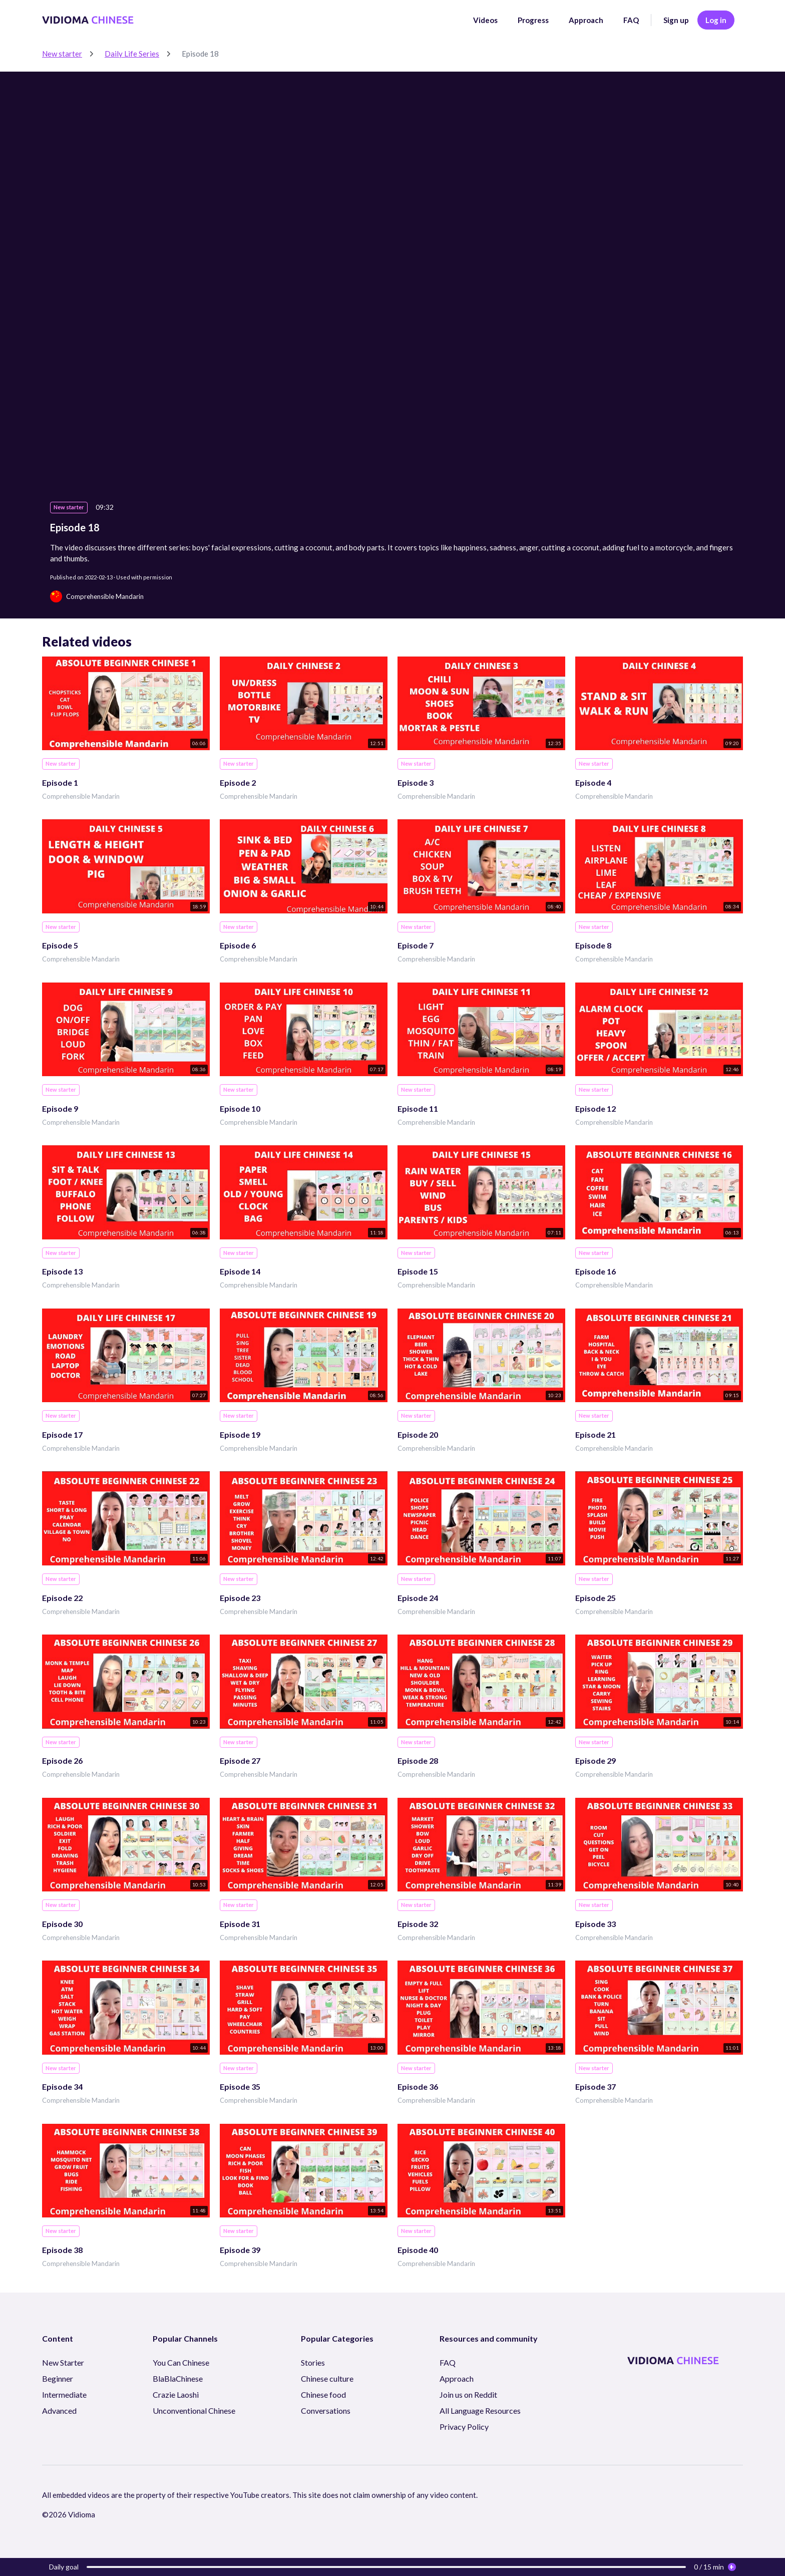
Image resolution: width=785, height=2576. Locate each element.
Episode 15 (418, 1271)
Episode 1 (60, 782)
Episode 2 (238, 782)
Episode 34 (62, 2086)
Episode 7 (416, 945)
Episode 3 (416, 782)
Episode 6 (238, 945)
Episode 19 (240, 1434)
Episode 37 (595, 2086)
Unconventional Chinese (194, 2410)
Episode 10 (240, 1108)
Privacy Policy (464, 2426)
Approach (586, 20)
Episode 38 (62, 2250)
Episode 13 (62, 1271)
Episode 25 (595, 1597)
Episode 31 (240, 1923)
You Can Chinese (181, 2362)
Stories (313, 2362)
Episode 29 (595, 1760)
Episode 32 (418, 1923)
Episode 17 (62, 1434)
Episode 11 (418, 1108)
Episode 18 (200, 53)
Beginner (57, 2378)
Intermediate (64, 2394)
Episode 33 (595, 1923)
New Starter (63, 2362)
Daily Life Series (132, 53)
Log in (715, 20)
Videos (485, 20)
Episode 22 (62, 1597)
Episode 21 (595, 1434)
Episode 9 (60, 1108)
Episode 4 (593, 782)
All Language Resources (480, 2410)
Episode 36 (418, 2086)
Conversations (325, 2410)
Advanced (59, 2410)
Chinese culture (327, 2378)
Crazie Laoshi (176, 2394)
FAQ (631, 20)
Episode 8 (593, 945)
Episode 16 (595, 1271)
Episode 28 (418, 1760)
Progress (533, 20)
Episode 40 (418, 2250)
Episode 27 (240, 1760)
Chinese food (323, 2394)
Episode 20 (418, 1434)
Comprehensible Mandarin (81, 796)
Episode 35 (240, 2086)
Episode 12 (595, 1108)
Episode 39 (240, 2250)
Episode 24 (418, 1597)
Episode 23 (240, 1597)
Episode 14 (240, 1271)
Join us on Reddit (468, 2394)
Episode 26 (62, 1760)
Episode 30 (62, 1923)
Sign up (676, 20)
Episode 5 (60, 945)
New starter (62, 53)
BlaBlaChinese (178, 2378)
